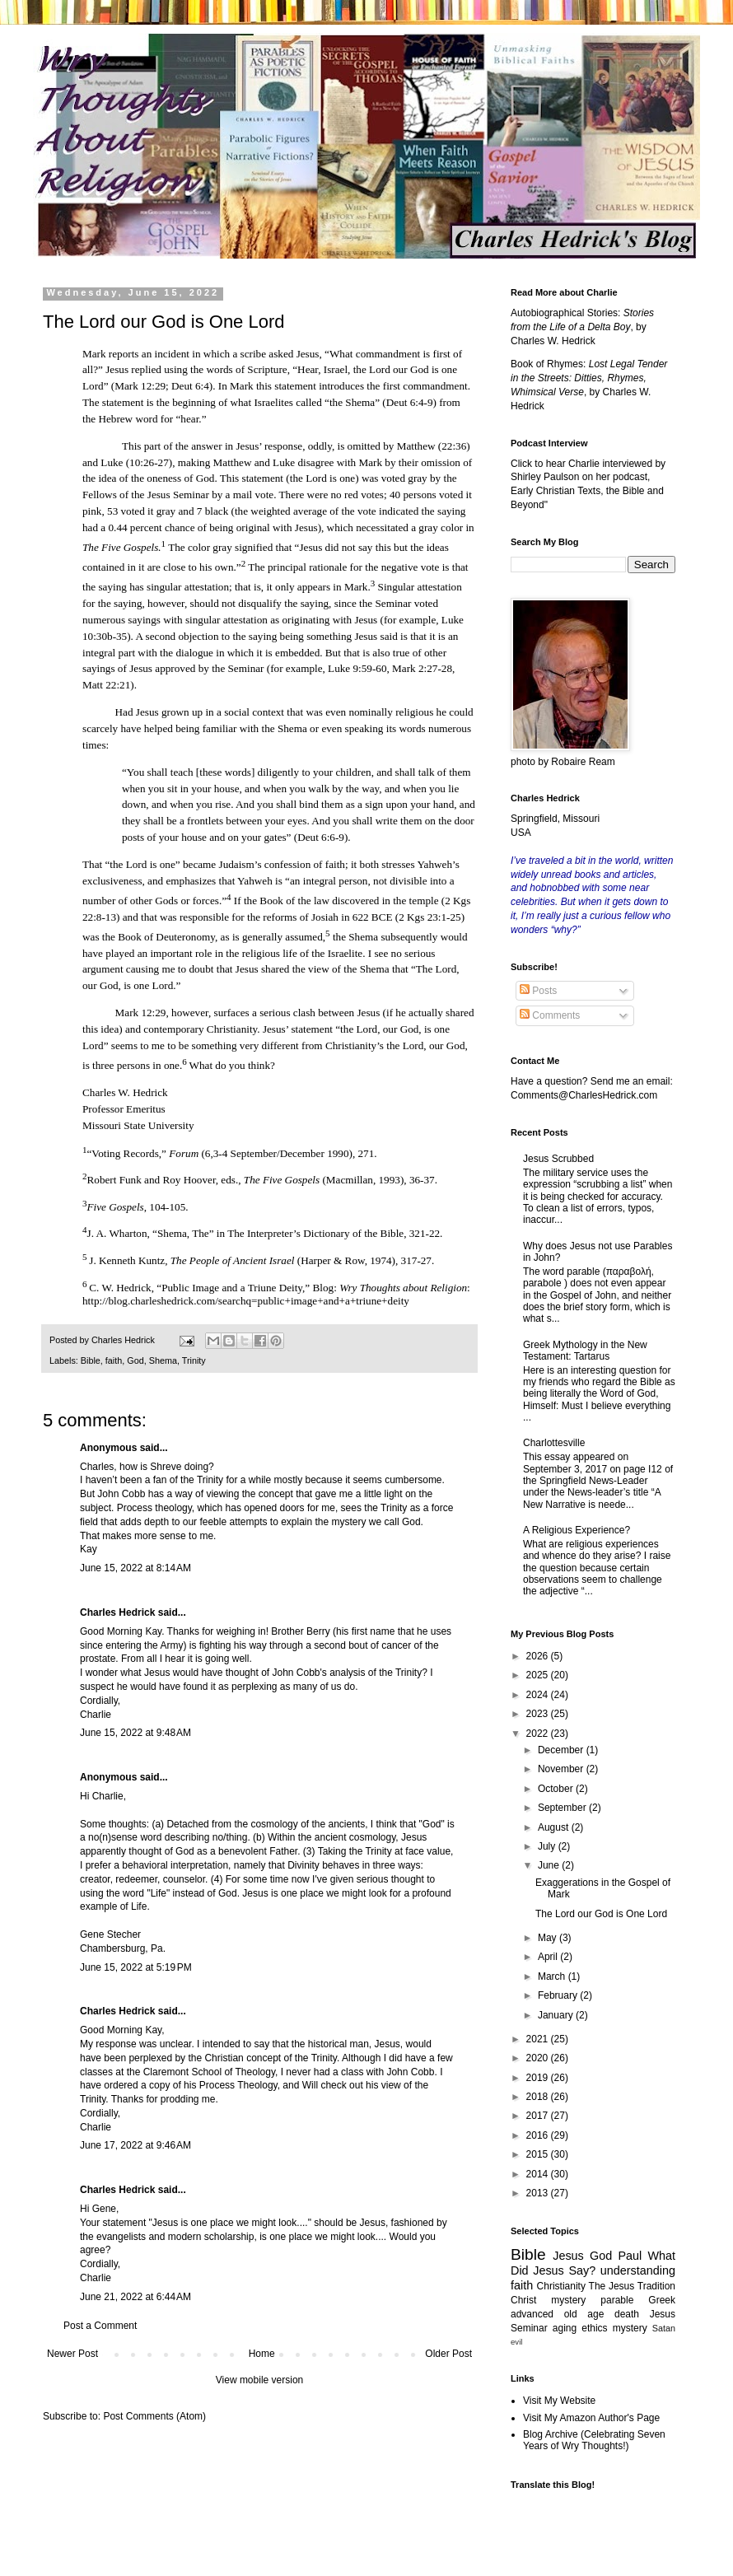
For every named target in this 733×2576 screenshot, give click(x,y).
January (557, 2015)
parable (616, 2300)
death (626, 2314)
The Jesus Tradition (632, 2286)
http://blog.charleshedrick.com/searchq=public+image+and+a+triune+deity (245, 1301)
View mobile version (260, 2380)
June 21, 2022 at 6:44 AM (135, 2297)
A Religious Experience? (576, 1530)
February (559, 1995)
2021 (538, 2039)
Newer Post (72, 2353)
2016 (538, 2135)
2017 (538, 2115)
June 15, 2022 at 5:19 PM (136, 1967)
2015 (538, 2154)
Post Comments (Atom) (154, 2416)
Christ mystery (548, 2300)
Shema (163, 1360)
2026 (538, 1656)
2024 (538, 1695)
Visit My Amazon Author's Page (591, 2418)
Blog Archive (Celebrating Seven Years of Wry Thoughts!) (594, 2440)
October (557, 1788)
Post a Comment (100, 2325)
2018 (538, 2096)
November (562, 1769)
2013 (538, 2193)
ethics (594, 2328)
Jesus (568, 2255)
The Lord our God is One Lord (601, 1914)
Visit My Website (559, 2400)
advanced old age (557, 2314)
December (562, 1750)
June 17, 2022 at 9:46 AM (135, 2145)
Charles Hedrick (117, 1612)
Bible (90, 1360)
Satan (663, 2328)
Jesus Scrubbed (558, 1158)
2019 (538, 2078)
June (550, 1865)
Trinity (194, 1360)
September (563, 1807)
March (553, 1976)
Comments (550, 1015)
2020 (538, 2058)
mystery (630, 2328)
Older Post (448, 2353)
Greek (661, 2300)
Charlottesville (554, 1443)
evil (516, 2341)
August (555, 1827)
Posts (538, 990)
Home (262, 2353)
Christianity (561, 2286)
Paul (630, 2255)
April (549, 1956)
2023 (538, 1714)
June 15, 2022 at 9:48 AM (135, 1732)
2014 (538, 2174)
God (135, 1360)
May (548, 1938)
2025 (538, 1675)
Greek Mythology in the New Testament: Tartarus (585, 1350)
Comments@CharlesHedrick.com (584, 1095)
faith (113, 1360)
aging (565, 2328)
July (548, 1846)
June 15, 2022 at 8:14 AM (135, 1568)
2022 (538, 1733)
